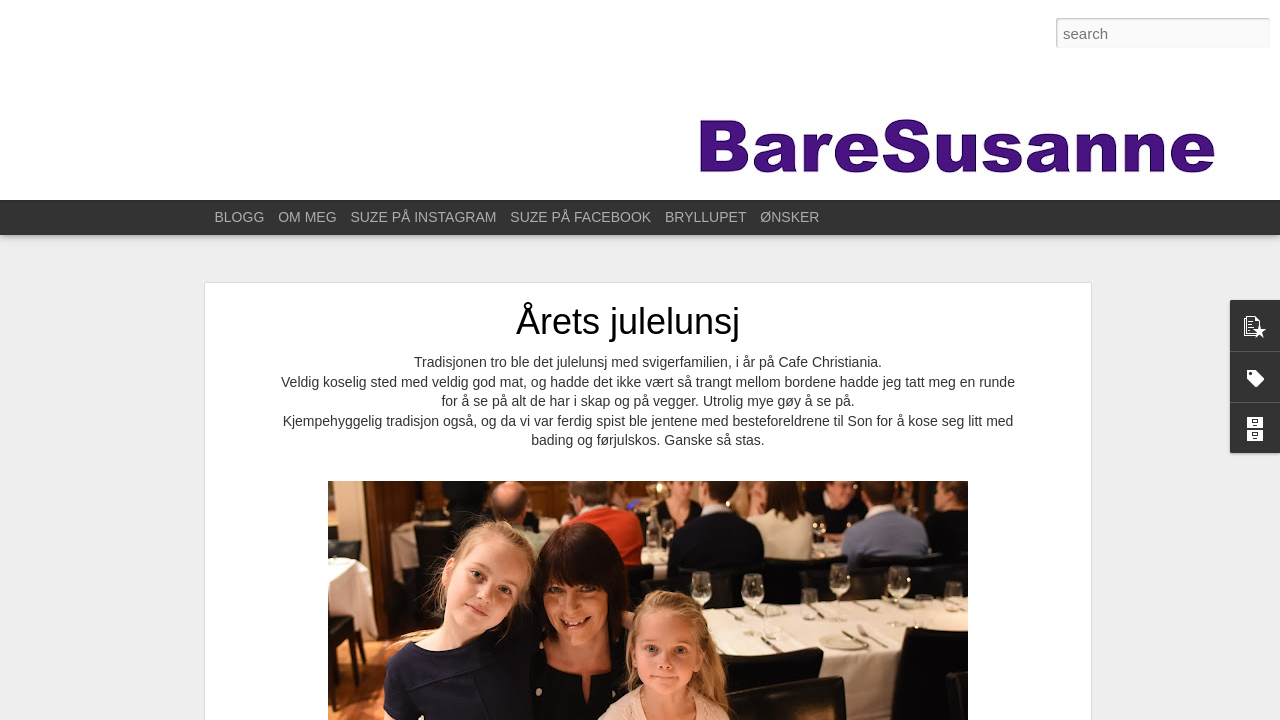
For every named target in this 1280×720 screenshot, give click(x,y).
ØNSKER (789, 217)
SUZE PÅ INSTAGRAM (423, 217)
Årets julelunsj (628, 321)
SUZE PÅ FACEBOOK (580, 217)
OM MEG (307, 217)
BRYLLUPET (705, 217)
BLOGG (240, 217)
